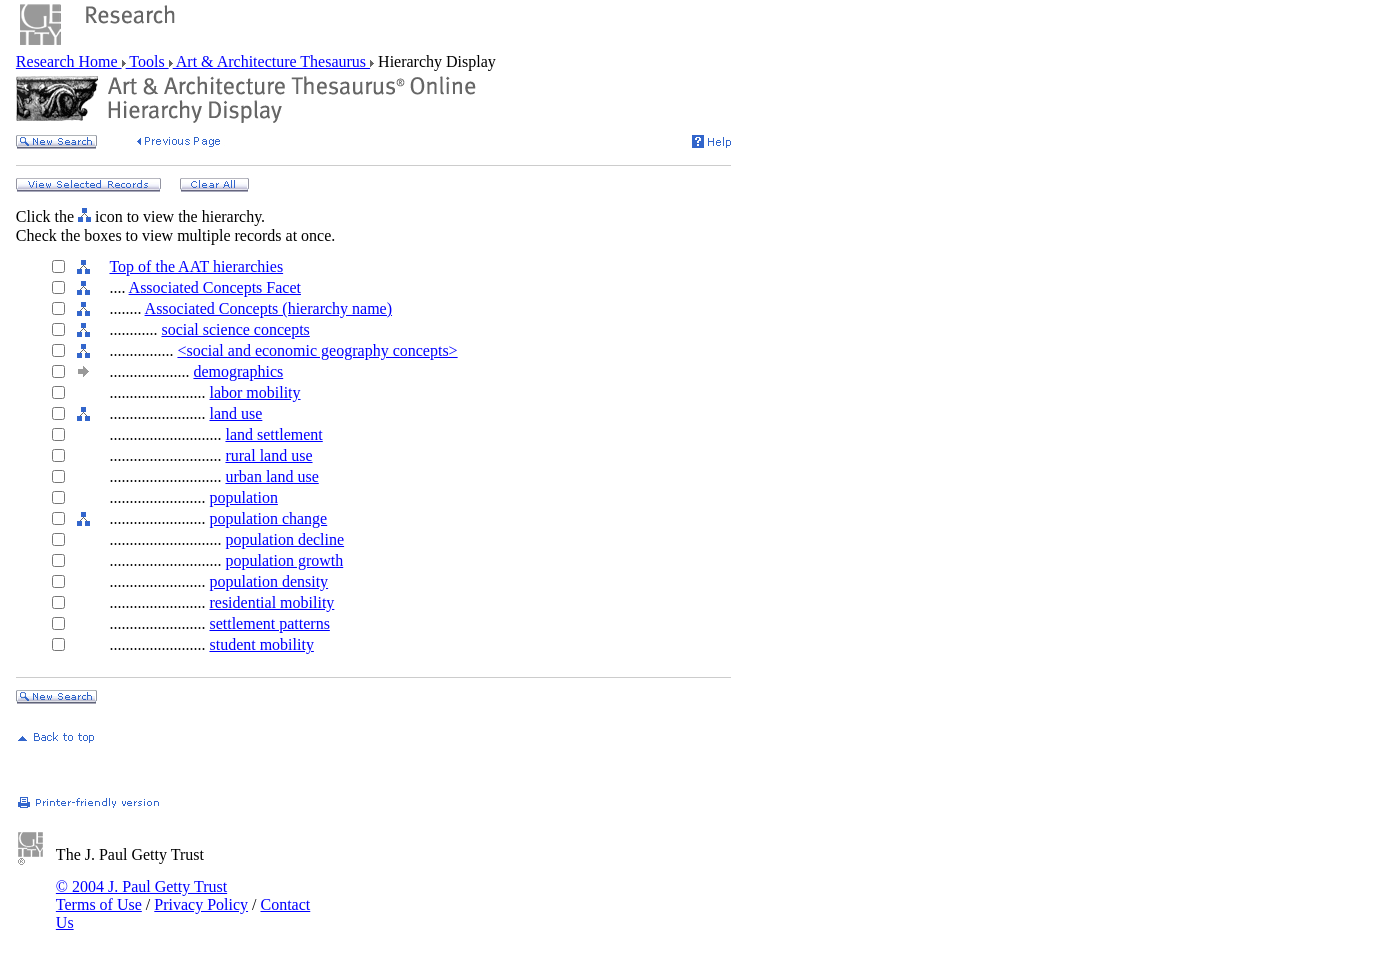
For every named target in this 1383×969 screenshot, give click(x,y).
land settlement (273, 434)
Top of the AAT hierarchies (196, 266)
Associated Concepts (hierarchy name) (268, 308)
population (243, 497)
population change (268, 518)
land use (235, 413)
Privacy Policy (201, 904)
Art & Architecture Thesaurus (271, 61)
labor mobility (254, 392)
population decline (284, 539)
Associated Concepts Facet (215, 287)
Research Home (69, 61)
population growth (284, 560)
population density (268, 581)
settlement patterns (269, 623)
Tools (147, 61)
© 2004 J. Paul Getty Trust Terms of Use (141, 895)
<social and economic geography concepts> (317, 350)
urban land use (271, 476)
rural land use (268, 455)
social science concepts (235, 329)
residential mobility (271, 602)
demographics (238, 371)
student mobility (261, 644)
